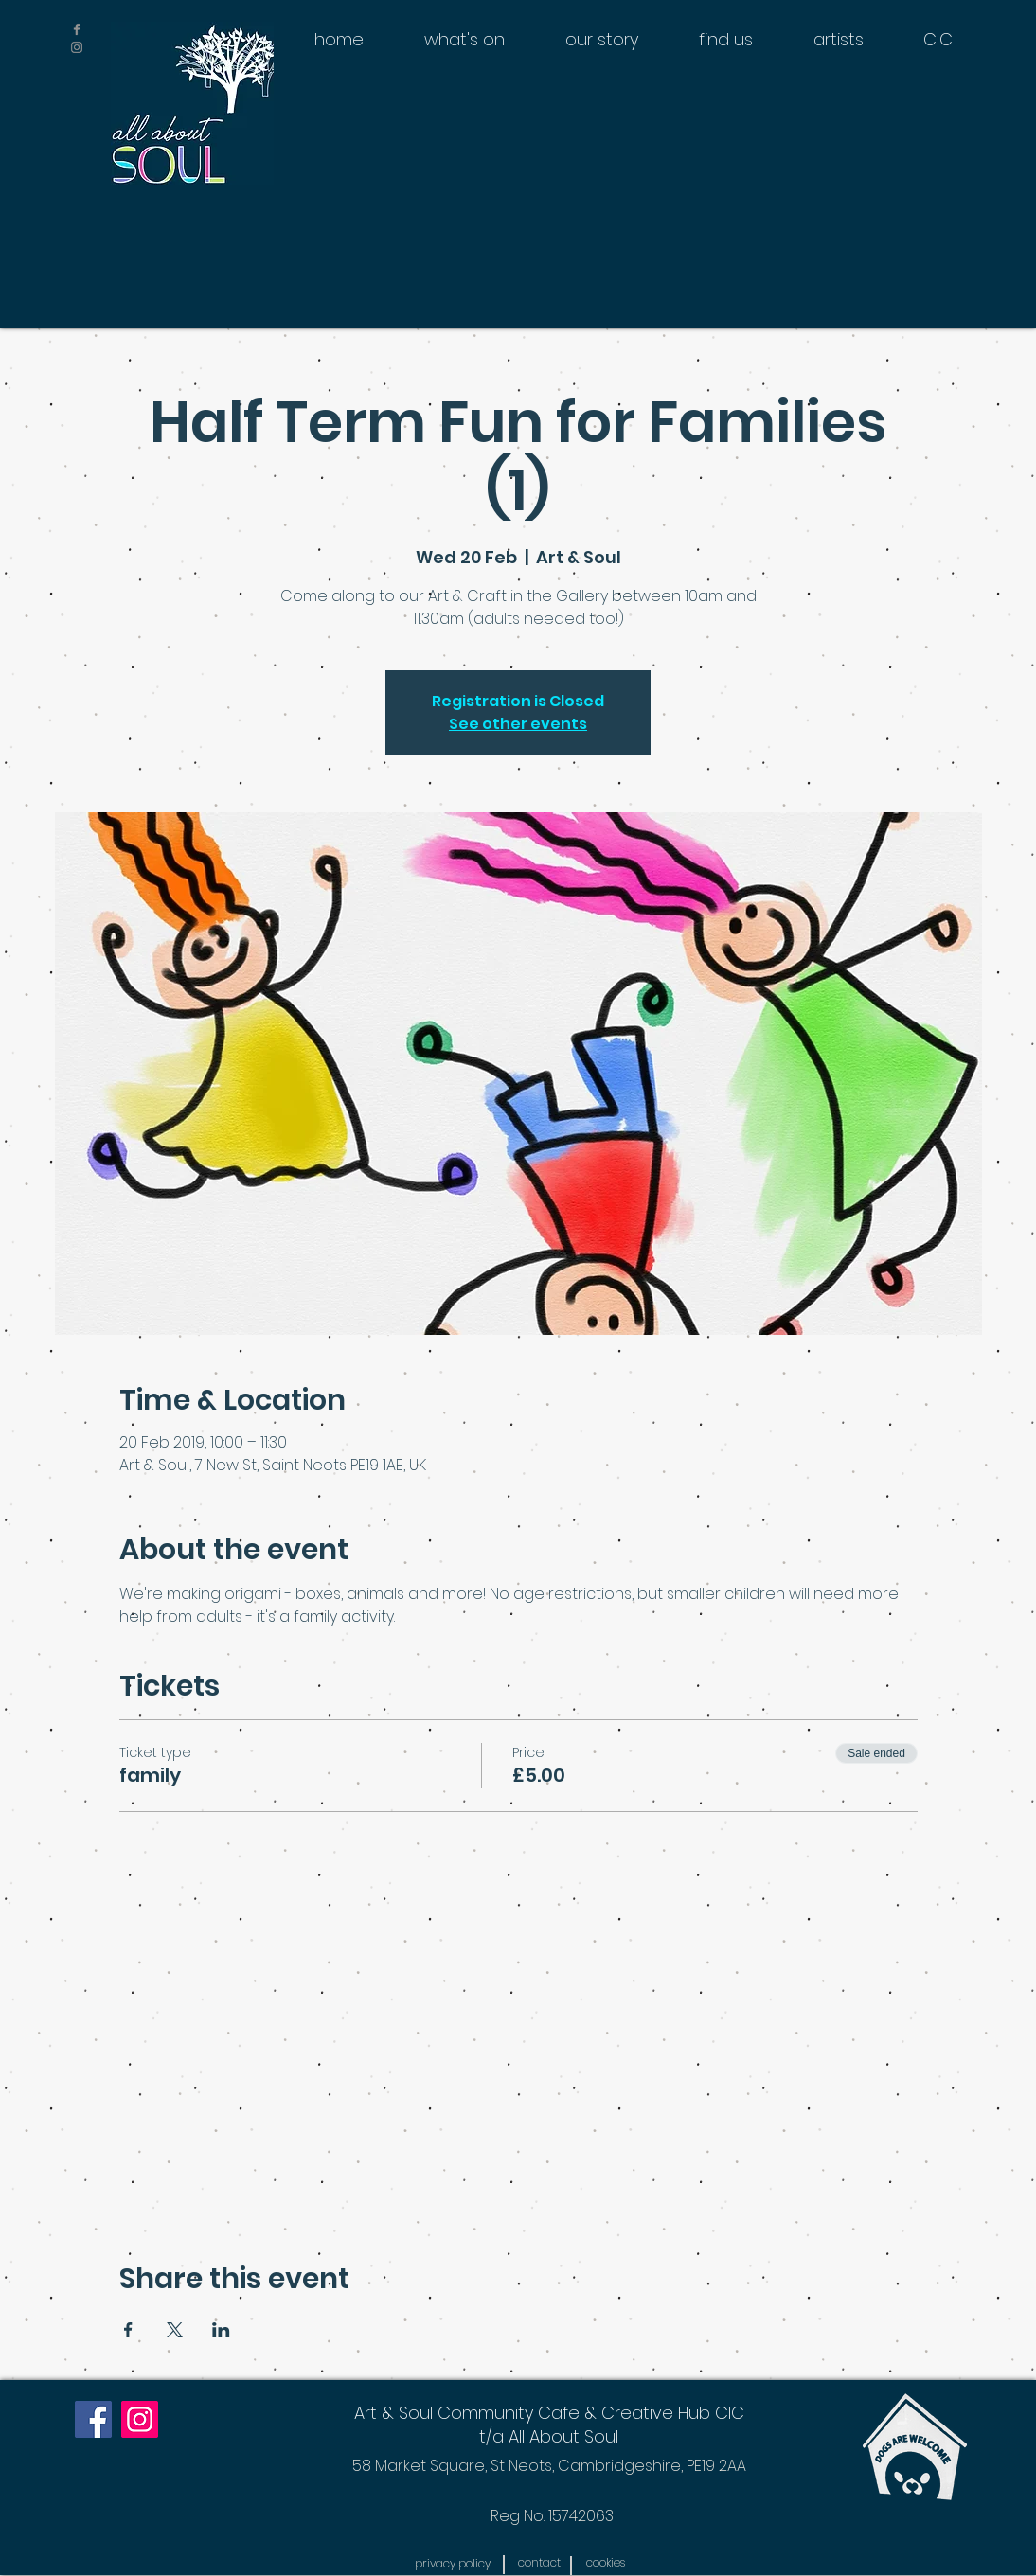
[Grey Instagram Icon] (76, 47)
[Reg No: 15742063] (552, 2516)
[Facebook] (93, 2419)
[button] (452, 2563)
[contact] (538, 2562)
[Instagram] (139, 2419)
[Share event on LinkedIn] (221, 2329)
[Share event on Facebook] (128, 2329)
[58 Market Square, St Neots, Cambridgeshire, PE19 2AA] (549, 2465)
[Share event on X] (175, 2329)
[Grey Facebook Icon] (76, 29)
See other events (518, 724)
